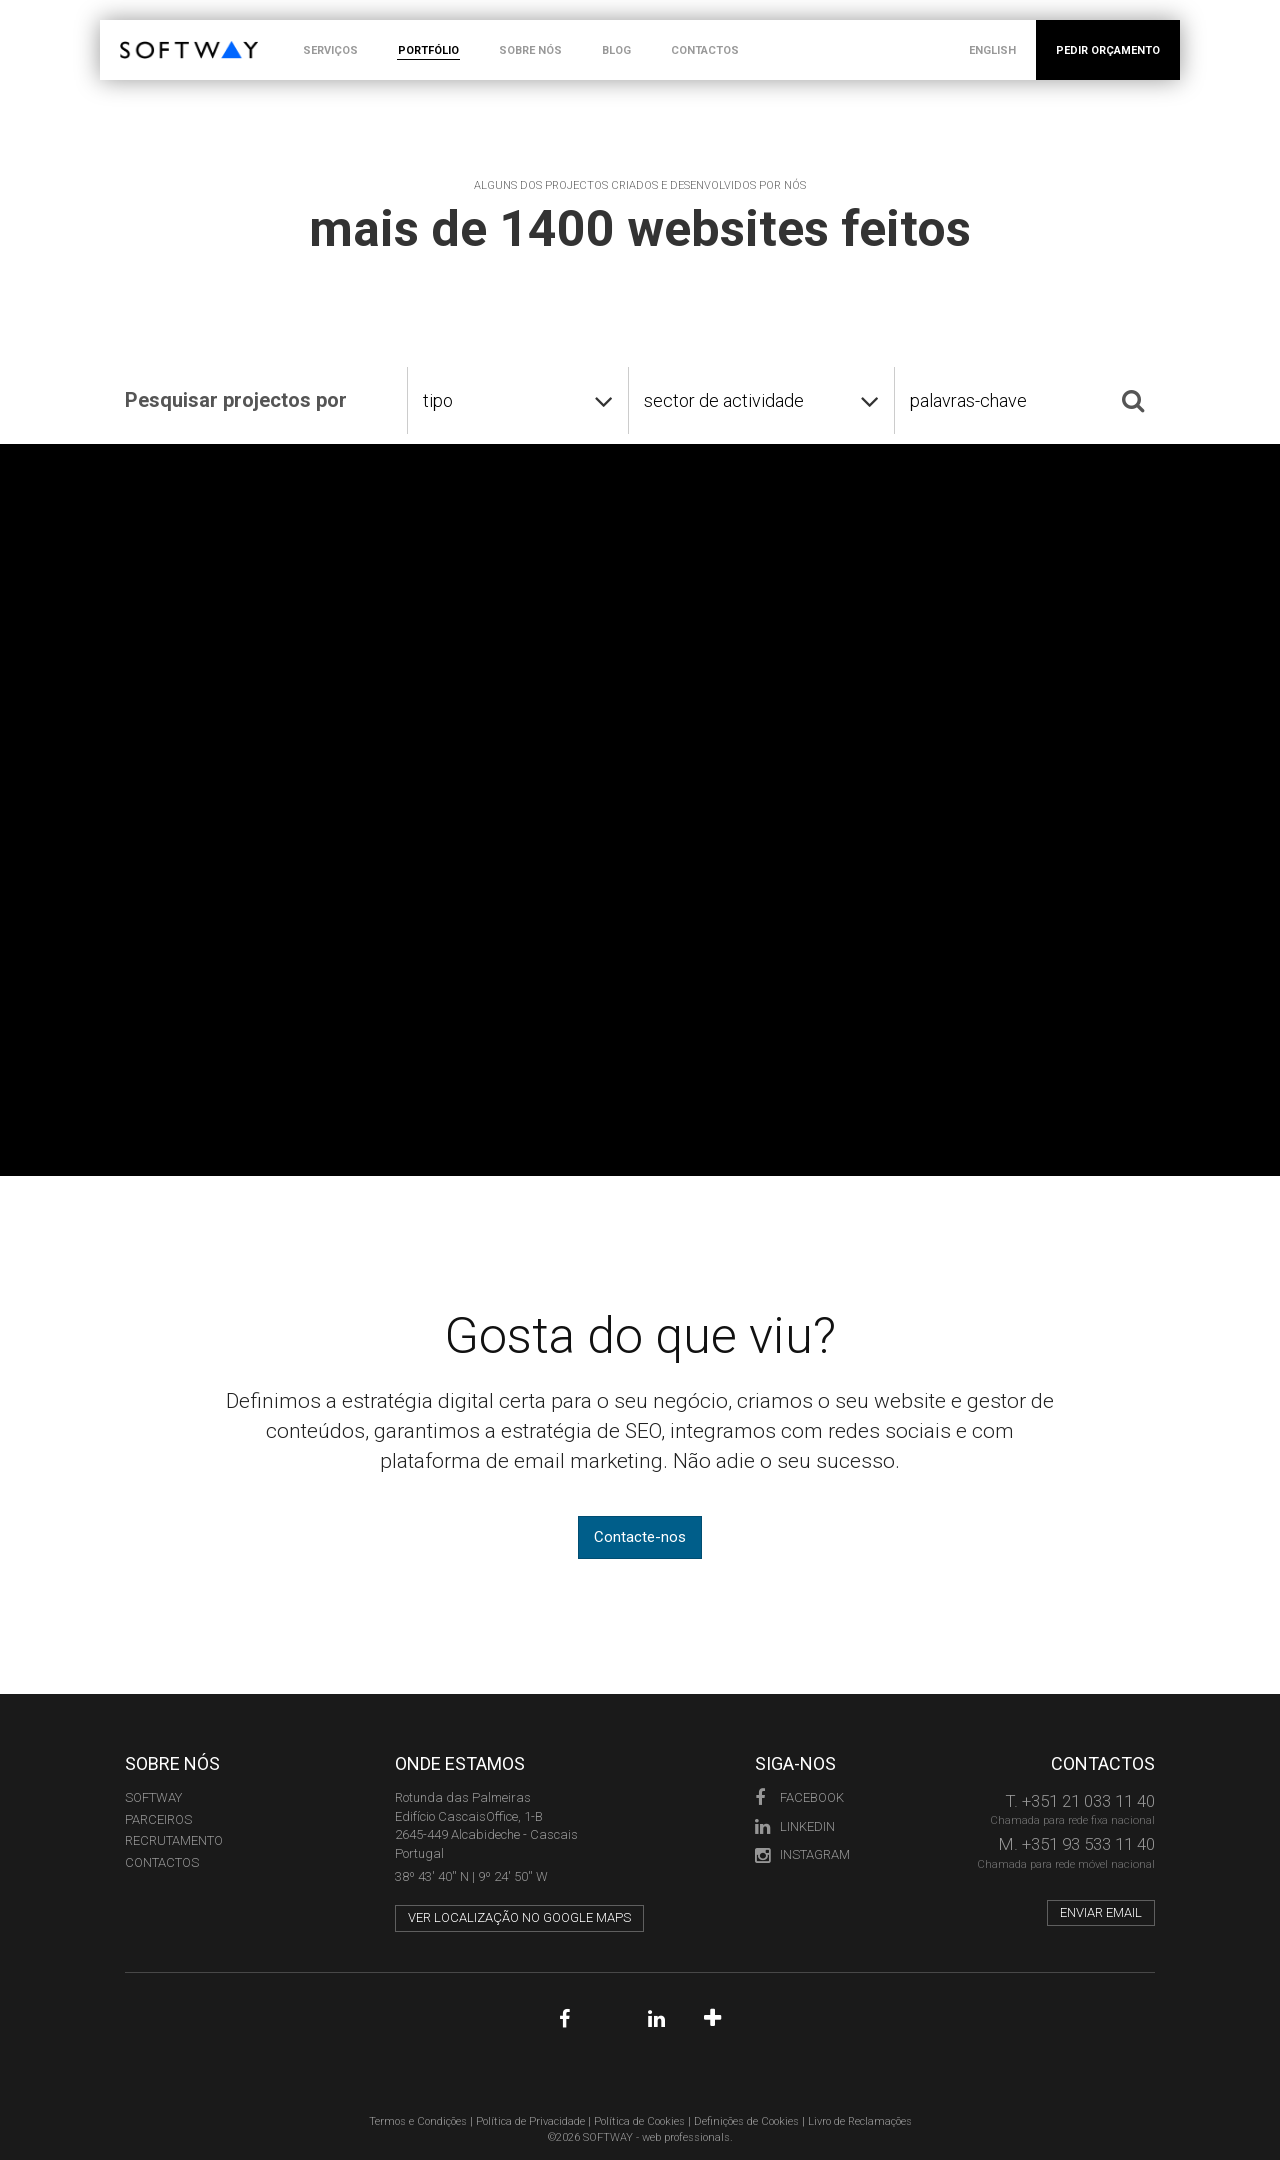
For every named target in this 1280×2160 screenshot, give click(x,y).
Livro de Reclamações (860, 2121)
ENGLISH (992, 50)
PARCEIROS (158, 1819)
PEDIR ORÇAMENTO (1108, 50)
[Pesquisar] (1133, 400)
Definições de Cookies (746, 2121)
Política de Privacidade (530, 2121)
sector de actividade (724, 400)
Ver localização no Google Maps (519, 1917)
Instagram (802, 1854)
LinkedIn (795, 1826)
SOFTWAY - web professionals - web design (134, 30)
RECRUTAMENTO (174, 1840)
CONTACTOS (705, 50)
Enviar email (1101, 1912)
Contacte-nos (640, 1537)
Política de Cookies (639, 2121)
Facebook (799, 1797)
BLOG (616, 50)
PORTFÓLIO (428, 50)
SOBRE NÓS (530, 50)
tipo (438, 400)
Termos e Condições (418, 2121)
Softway (153, 1797)
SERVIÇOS (330, 50)
